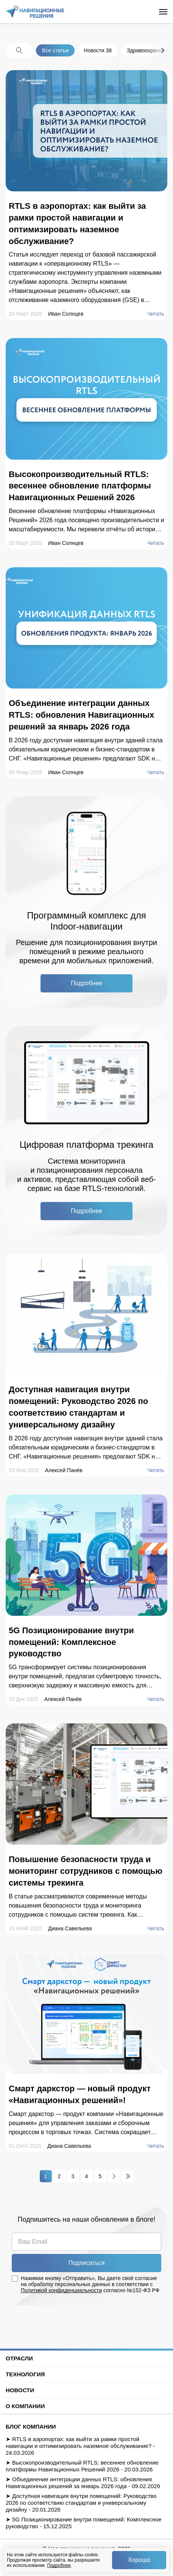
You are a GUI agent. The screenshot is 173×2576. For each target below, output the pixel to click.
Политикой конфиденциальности (61, 2290)
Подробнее (59, 2565)
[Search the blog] (19, 50)
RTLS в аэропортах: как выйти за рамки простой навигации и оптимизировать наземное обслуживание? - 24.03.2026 (80, 2446)
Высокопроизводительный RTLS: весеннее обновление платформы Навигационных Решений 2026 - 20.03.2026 (82, 2466)
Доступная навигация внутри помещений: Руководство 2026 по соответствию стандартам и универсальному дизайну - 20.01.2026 (81, 2503)
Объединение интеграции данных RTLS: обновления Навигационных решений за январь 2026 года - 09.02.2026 (83, 2482)
